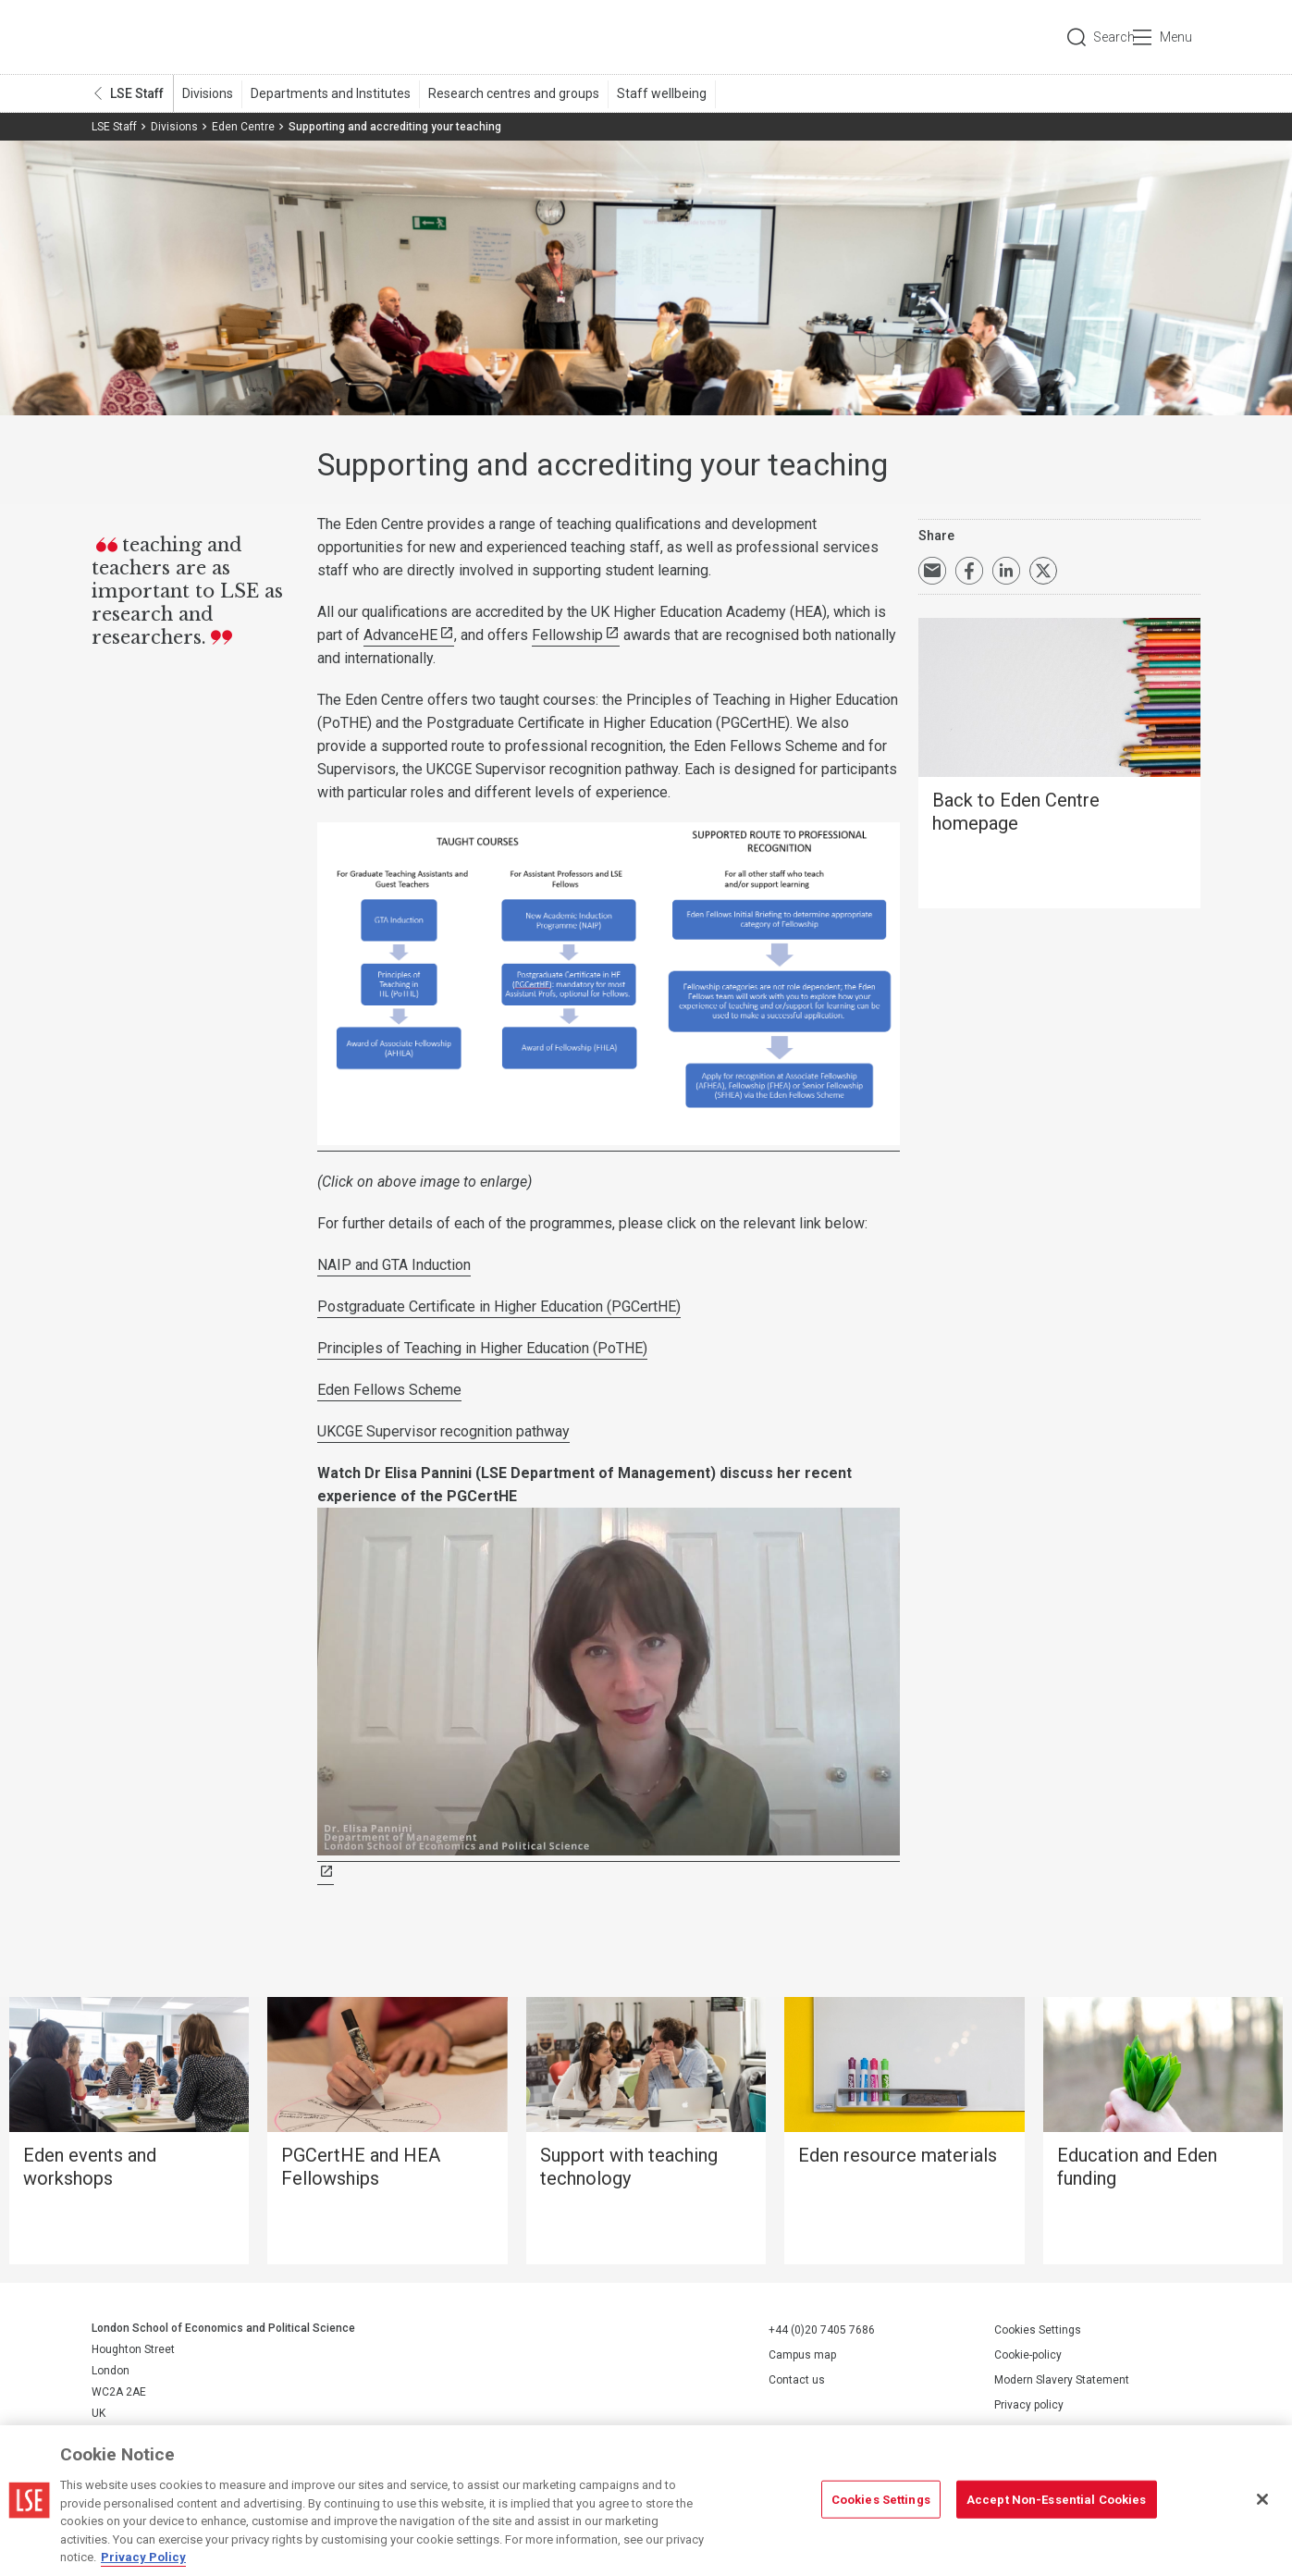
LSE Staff (137, 93)
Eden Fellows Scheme (389, 1390)
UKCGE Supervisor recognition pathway (443, 1431)
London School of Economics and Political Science (170, 37)
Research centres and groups (513, 93)
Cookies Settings (1037, 2329)
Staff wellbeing (662, 93)
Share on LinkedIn (1006, 571)
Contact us (797, 2379)
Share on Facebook (969, 571)
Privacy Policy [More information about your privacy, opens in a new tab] (143, 2557)
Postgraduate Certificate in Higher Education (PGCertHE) (499, 1306)
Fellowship (567, 635)
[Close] (1262, 2499)
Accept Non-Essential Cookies (1056, 2499)
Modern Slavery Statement (1061, 2379)
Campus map (802, 2354)
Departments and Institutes (331, 93)
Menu (1176, 37)
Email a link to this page (932, 571)
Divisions (207, 93)
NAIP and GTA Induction (394, 1265)
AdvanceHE (400, 635)
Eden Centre (243, 126)
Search (1075, 37)
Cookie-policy (1028, 2354)
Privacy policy (1029, 2404)
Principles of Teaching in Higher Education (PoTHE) (482, 1348)
